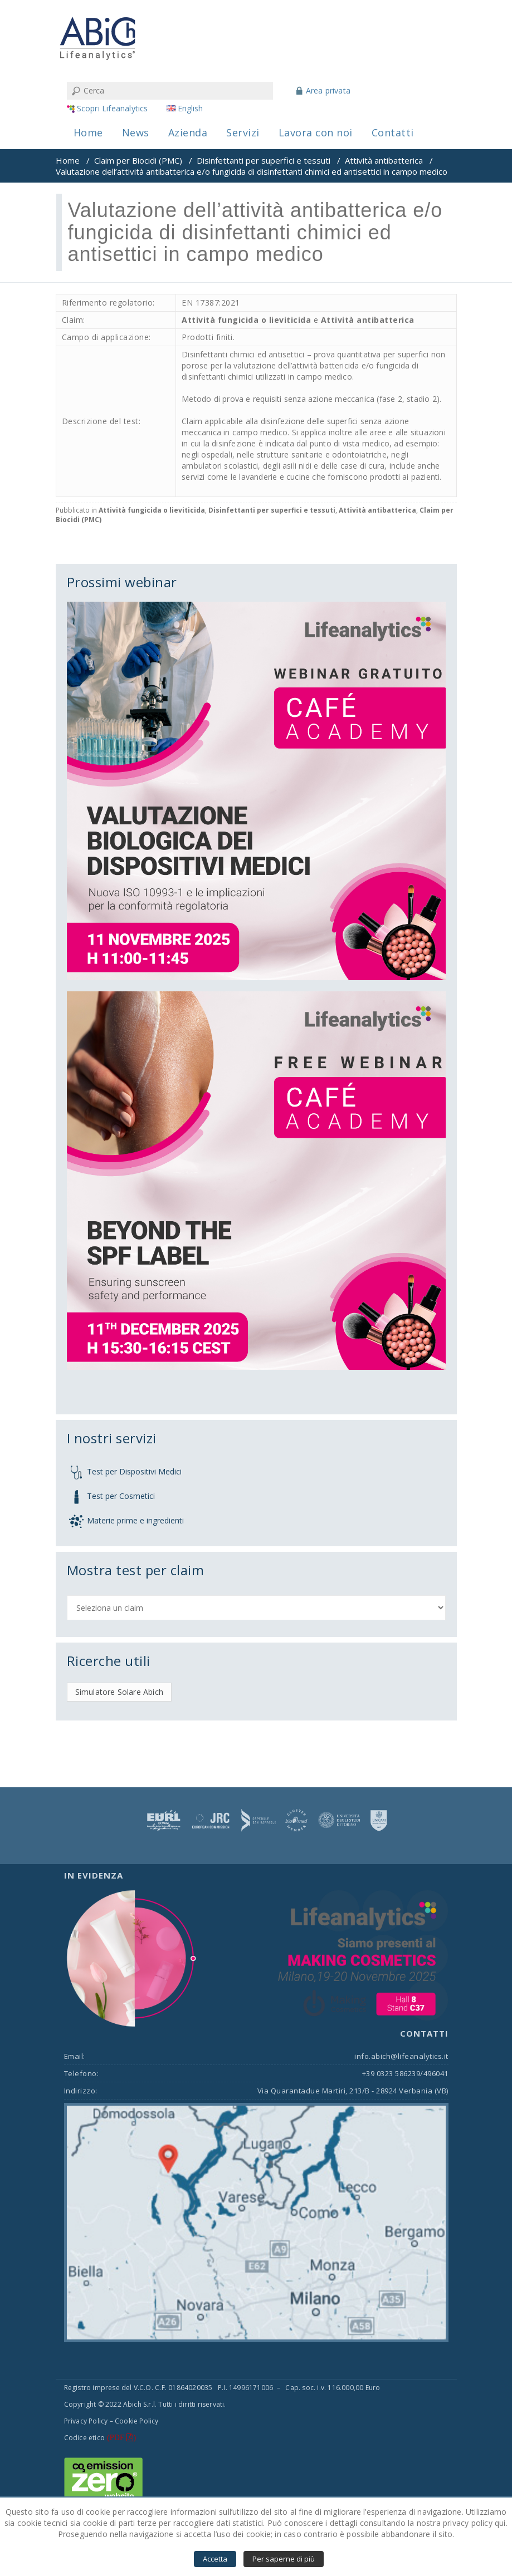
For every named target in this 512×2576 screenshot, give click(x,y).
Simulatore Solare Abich (119, 1692)
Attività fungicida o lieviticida (246, 319)
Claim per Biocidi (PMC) (138, 160)
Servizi (243, 132)
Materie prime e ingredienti (135, 1520)
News (135, 132)
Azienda (188, 132)
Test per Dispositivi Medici (134, 1471)
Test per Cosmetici (121, 1495)
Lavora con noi (316, 132)
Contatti (393, 132)
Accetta (215, 2559)
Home (88, 132)
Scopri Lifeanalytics (112, 108)
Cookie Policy (137, 2421)
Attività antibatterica (384, 160)
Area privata (328, 90)
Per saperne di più (283, 2559)
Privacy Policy (86, 2421)
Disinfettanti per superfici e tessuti (263, 160)
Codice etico (84, 2437)
